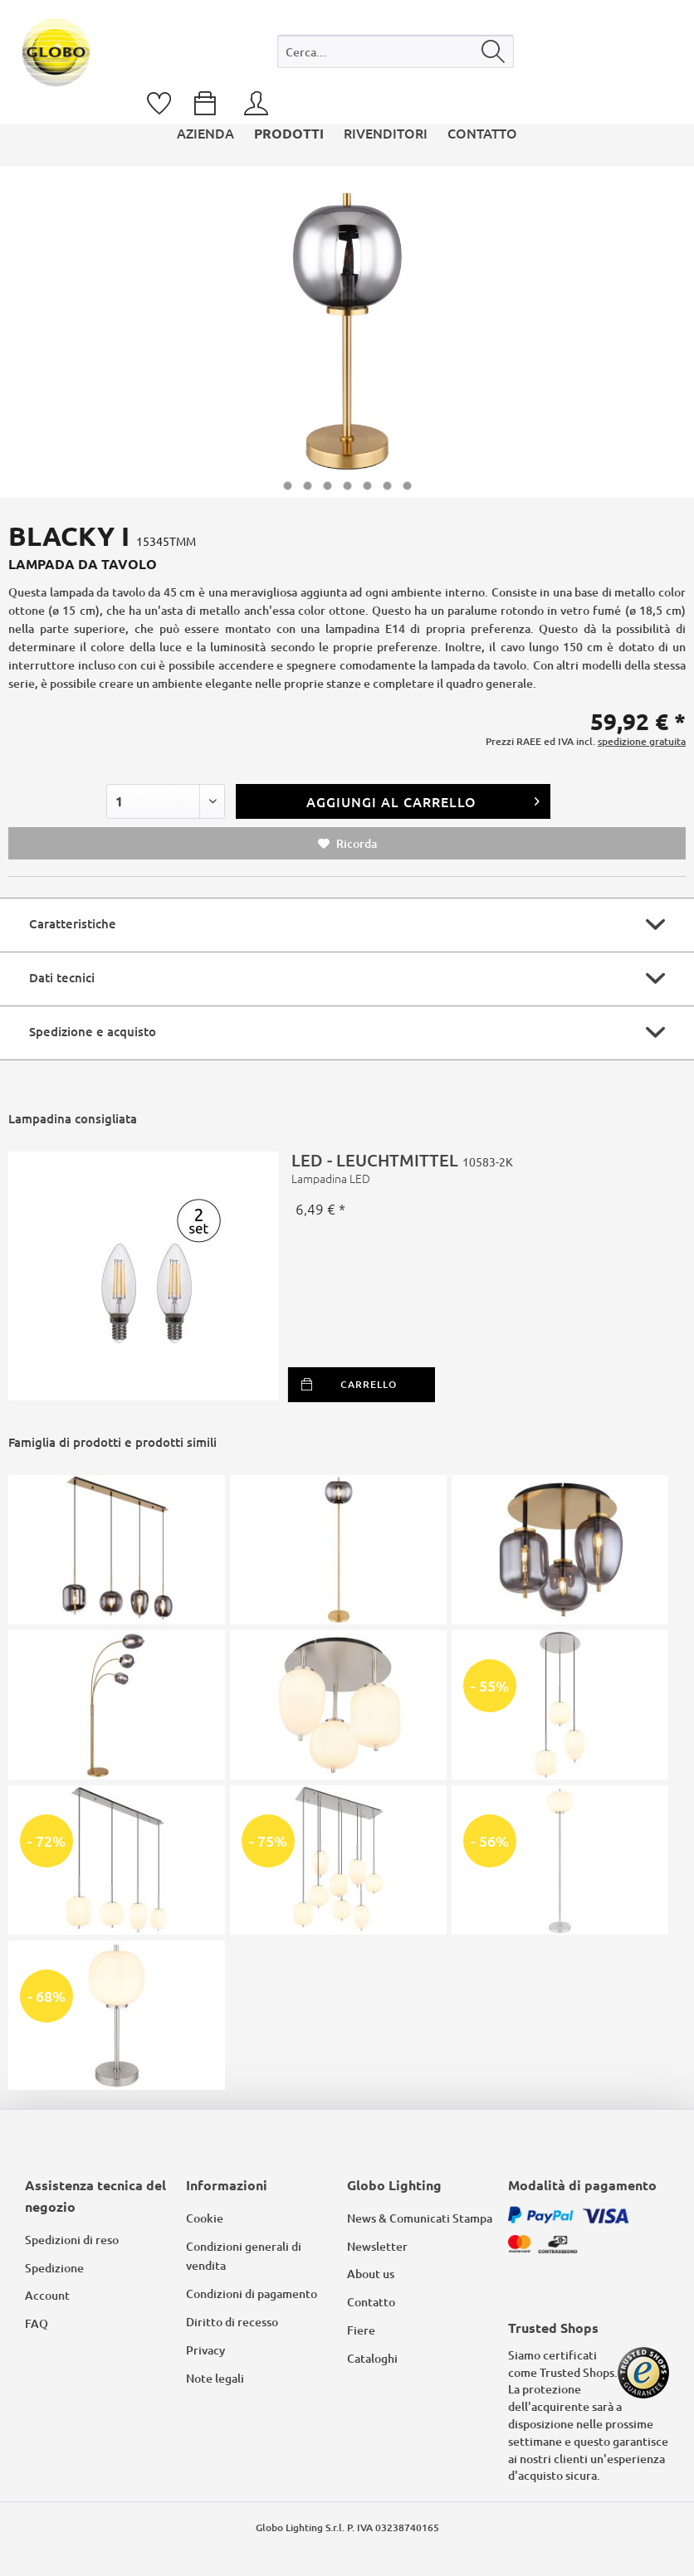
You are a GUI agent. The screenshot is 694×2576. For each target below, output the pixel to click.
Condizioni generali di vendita (243, 2256)
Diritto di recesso (232, 2322)
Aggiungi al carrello (423, 799)
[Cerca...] (395, 51)
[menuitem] (395, 55)
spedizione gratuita (642, 741)
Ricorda (347, 843)
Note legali (215, 2378)
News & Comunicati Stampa (419, 2218)
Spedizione (54, 2268)
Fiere (361, 2330)
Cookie (204, 2218)
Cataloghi (372, 2358)
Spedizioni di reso (72, 2239)
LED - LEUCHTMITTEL (482, 1168)
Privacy (205, 2350)
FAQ (36, 2323)
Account (47, 2295)
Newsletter (377, 2246)
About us (370, 2273)
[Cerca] (493, 51)
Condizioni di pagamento (251, 2293)
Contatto (371, 2302)
